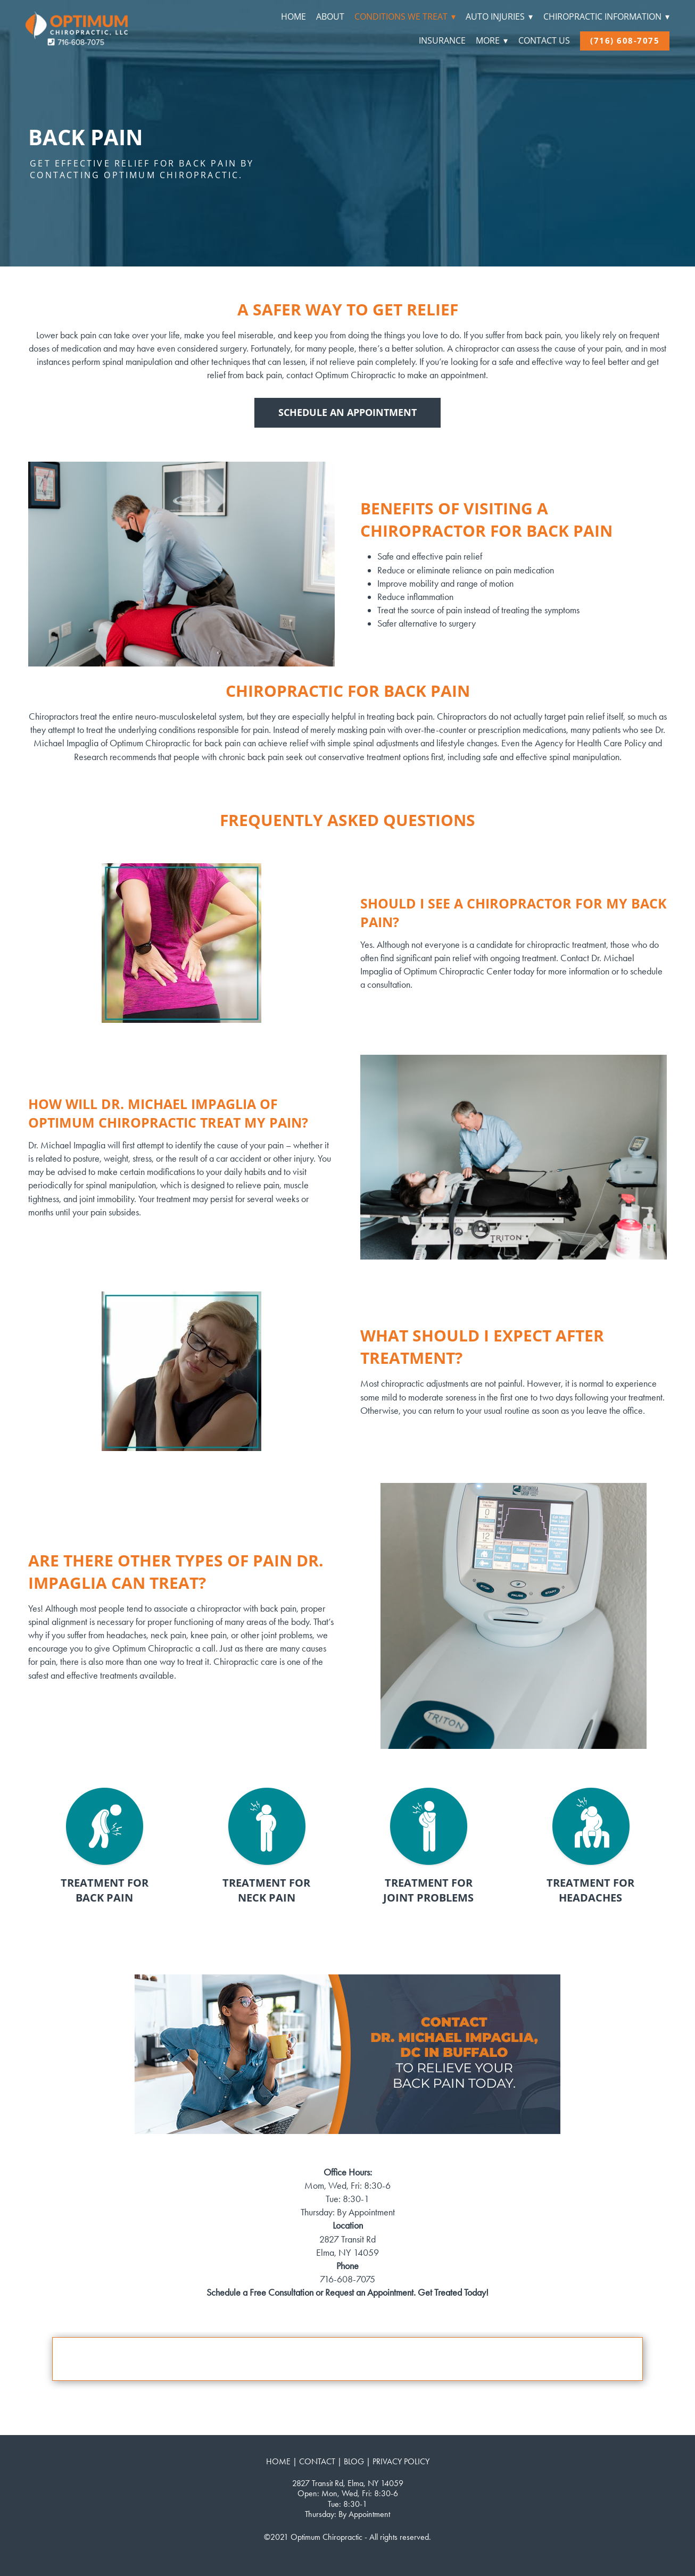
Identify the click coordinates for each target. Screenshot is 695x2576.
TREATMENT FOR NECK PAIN (266, 1890)
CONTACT (317, 2461)
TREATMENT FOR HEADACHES (590, 1890)
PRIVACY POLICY (401, 2461)
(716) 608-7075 (624, 40)
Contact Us (544, 40)
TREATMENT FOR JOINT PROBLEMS (428, 1890)
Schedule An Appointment (347, 412)
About (330, 16)
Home (293, 16)
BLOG (354, 2461)
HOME (278, 2461)
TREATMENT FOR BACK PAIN (104, 1890)
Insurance (442, 40)
